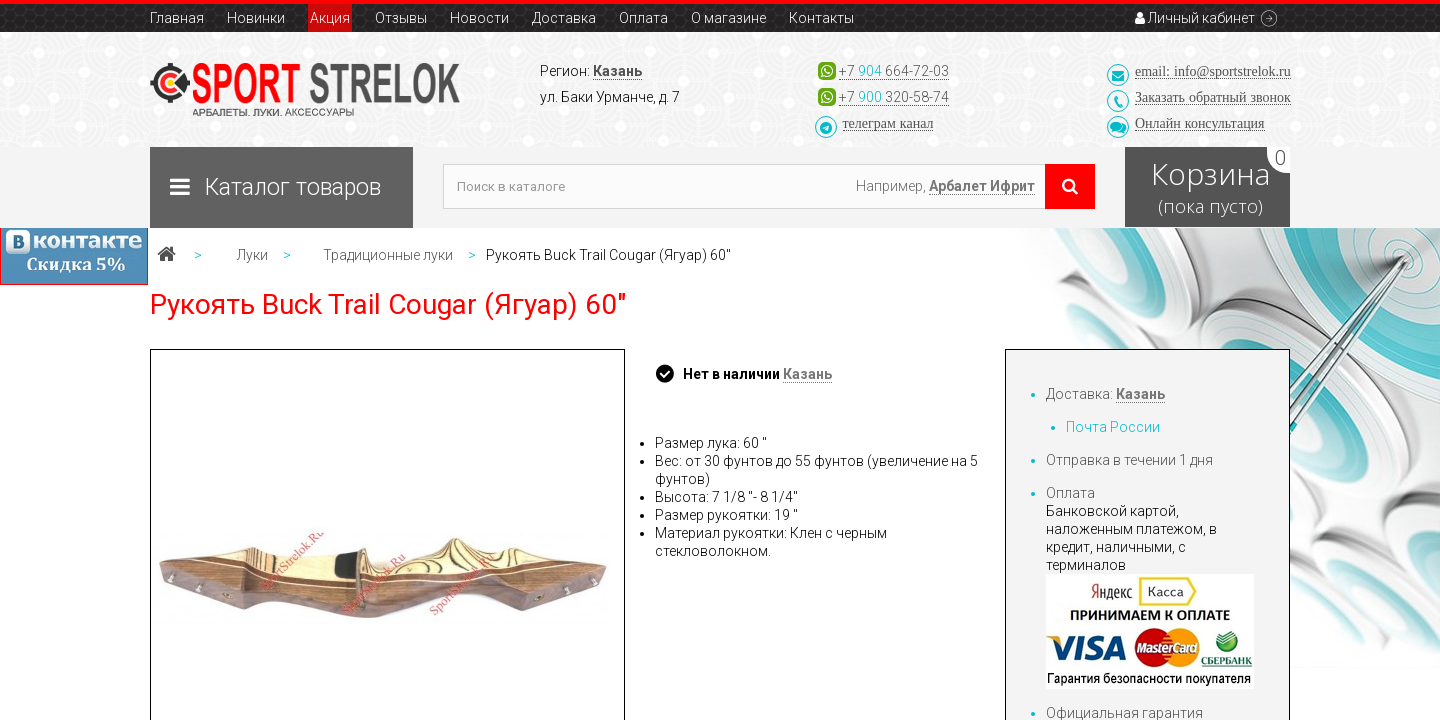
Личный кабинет (1195, 18)
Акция (330, 18)
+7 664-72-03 (894, 71)
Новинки (256, 18)
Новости (479, 18)
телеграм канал (888, 123)
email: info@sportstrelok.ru (1213, 71)
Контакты (821, 18)
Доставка (564, 18)
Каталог (293, 187)
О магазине (728, 18)
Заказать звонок (1213, 97)
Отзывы (401, 18)
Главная (177, 18)
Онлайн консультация (1200, 123)
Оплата (643, 18)
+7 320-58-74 (894, 97)
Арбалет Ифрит (982, 186)
